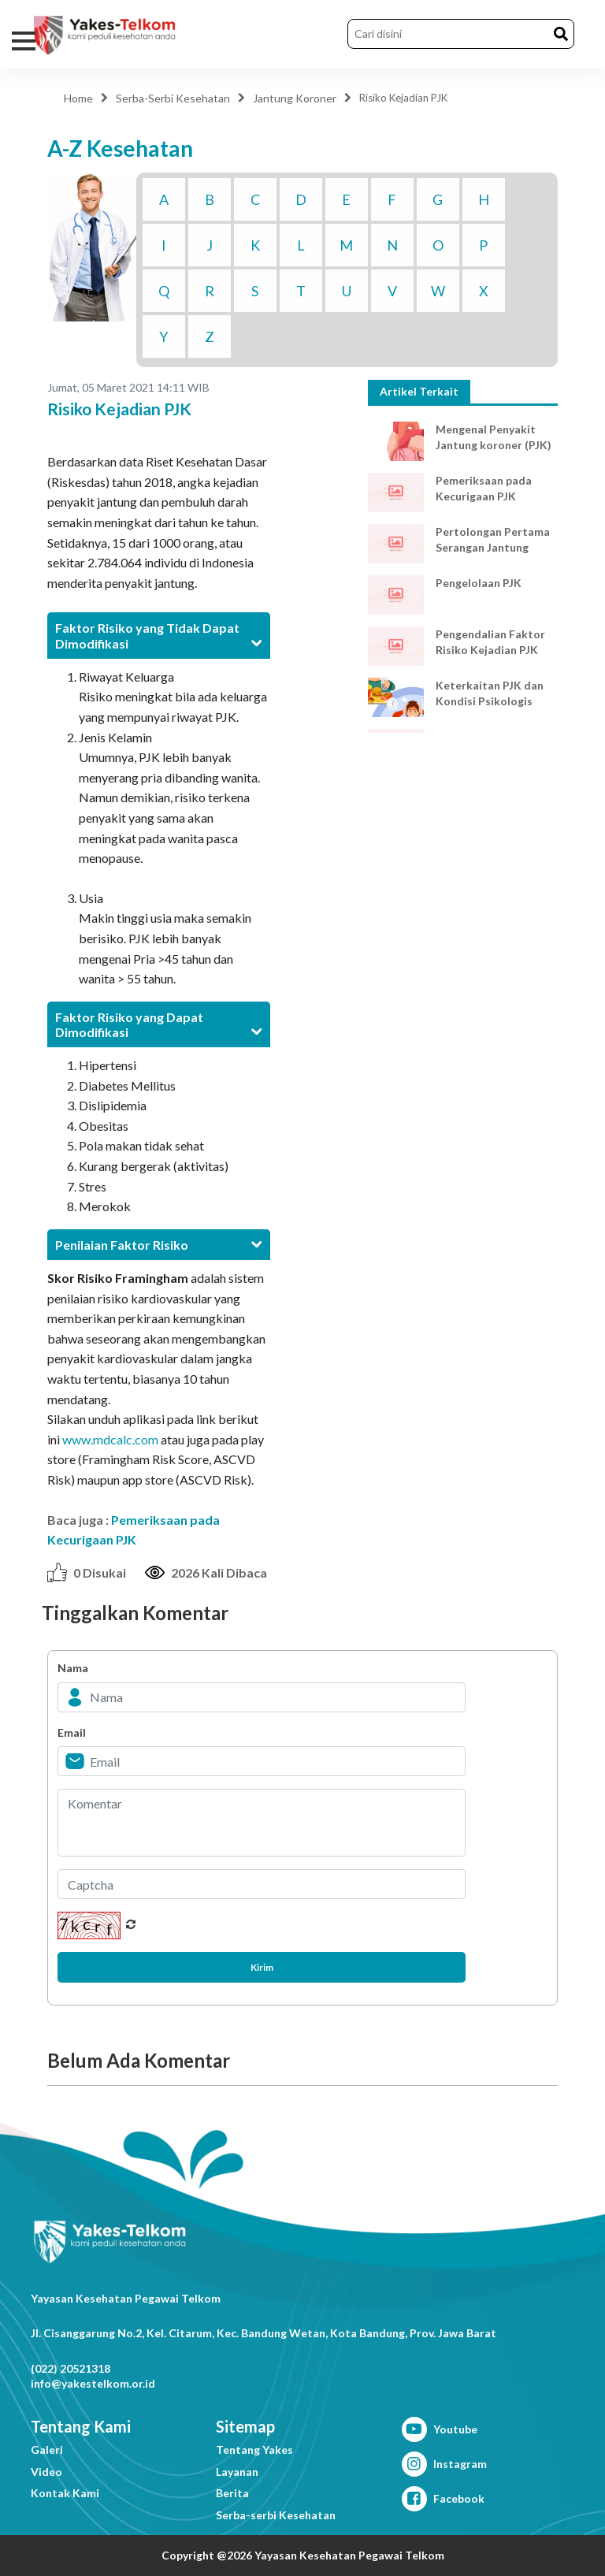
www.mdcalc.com (110, 1439)
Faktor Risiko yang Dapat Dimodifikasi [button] (158, 1024)
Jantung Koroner (294, 98)
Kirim (262, 1967)
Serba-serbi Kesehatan (276, 2515)
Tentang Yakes (254, 2449)
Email (72, 1732)
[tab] (158, 635)
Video (46, 2471)
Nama (73, 1668)
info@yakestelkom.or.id (93, 2383)
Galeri (47, 2449)
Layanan (237, 2471)
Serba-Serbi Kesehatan (173, 98)
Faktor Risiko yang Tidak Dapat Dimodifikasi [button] (158, 635)
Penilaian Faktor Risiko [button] (158, 1244)
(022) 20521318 (70, 2368)
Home (78, 98)
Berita (232, 2493)
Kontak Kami (65, 2493)
